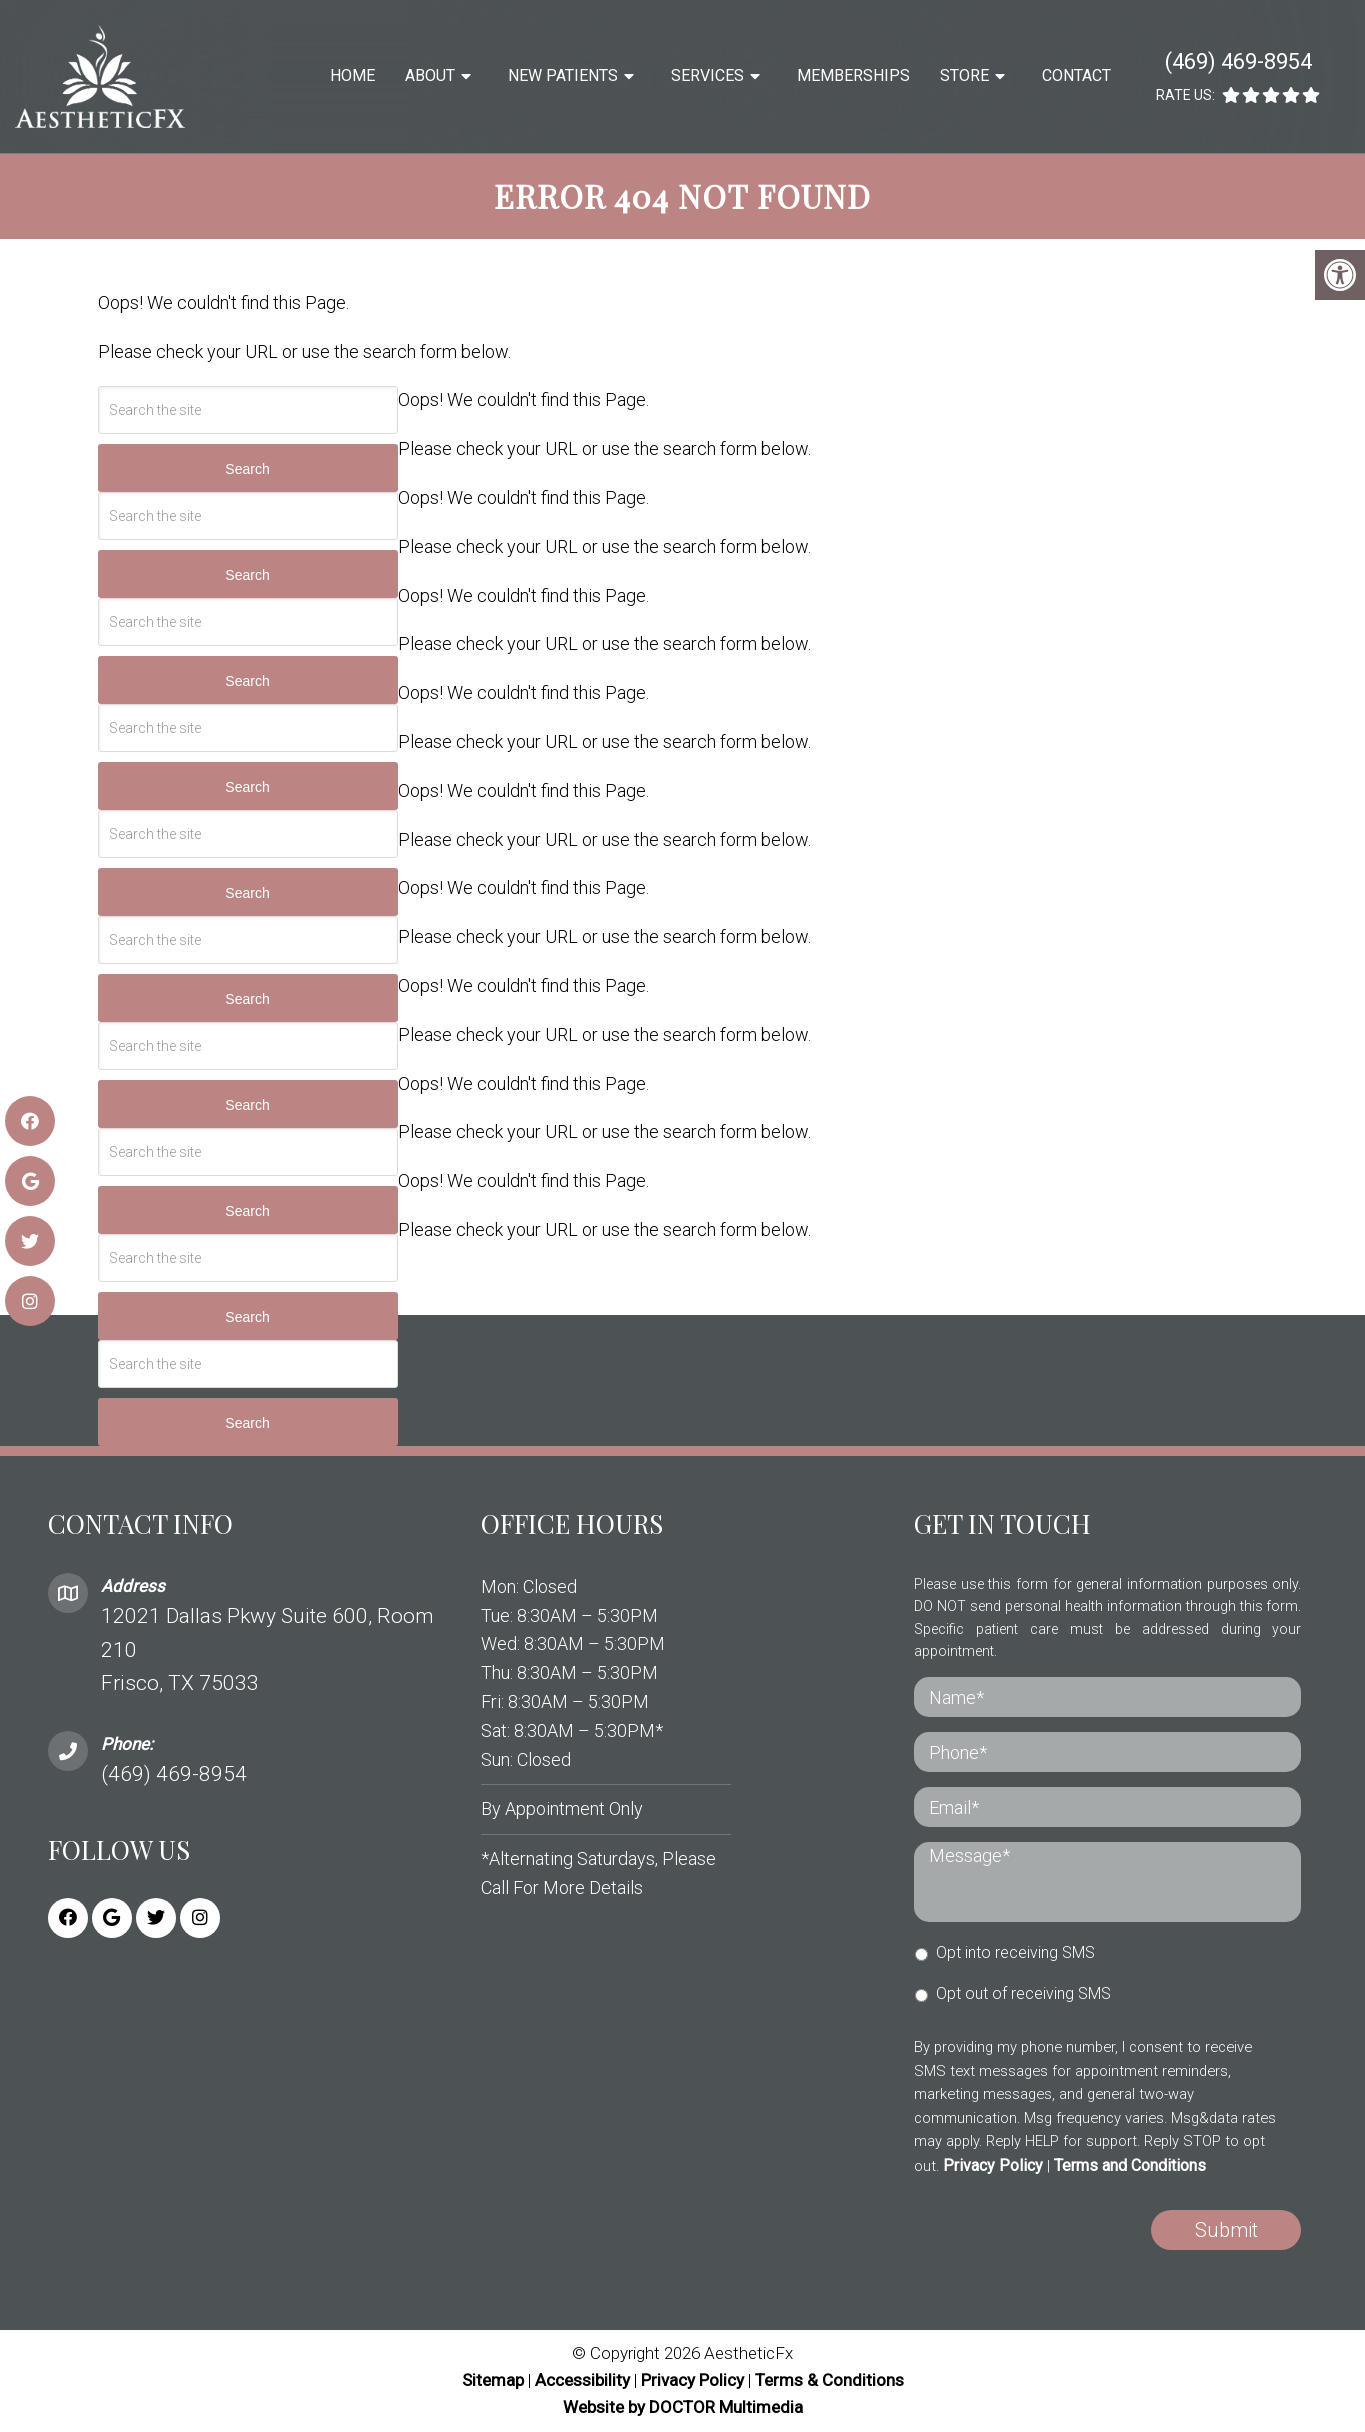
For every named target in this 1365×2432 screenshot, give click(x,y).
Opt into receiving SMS (1015, 1952)
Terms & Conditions (829, 2380)
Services (707, 75)
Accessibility (582, 2380)
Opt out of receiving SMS (1023, 1993)
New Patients (563, 75)
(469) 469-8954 (1238, 61)
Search (247, 469)
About (430, 75)
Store (964, 75)
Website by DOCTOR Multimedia (683, 2407)
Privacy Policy (993, 2165)
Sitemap (493, 2380)
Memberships (853, 75)
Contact (1076, 75)
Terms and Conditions (1130, 2165)
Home (352, 75)
